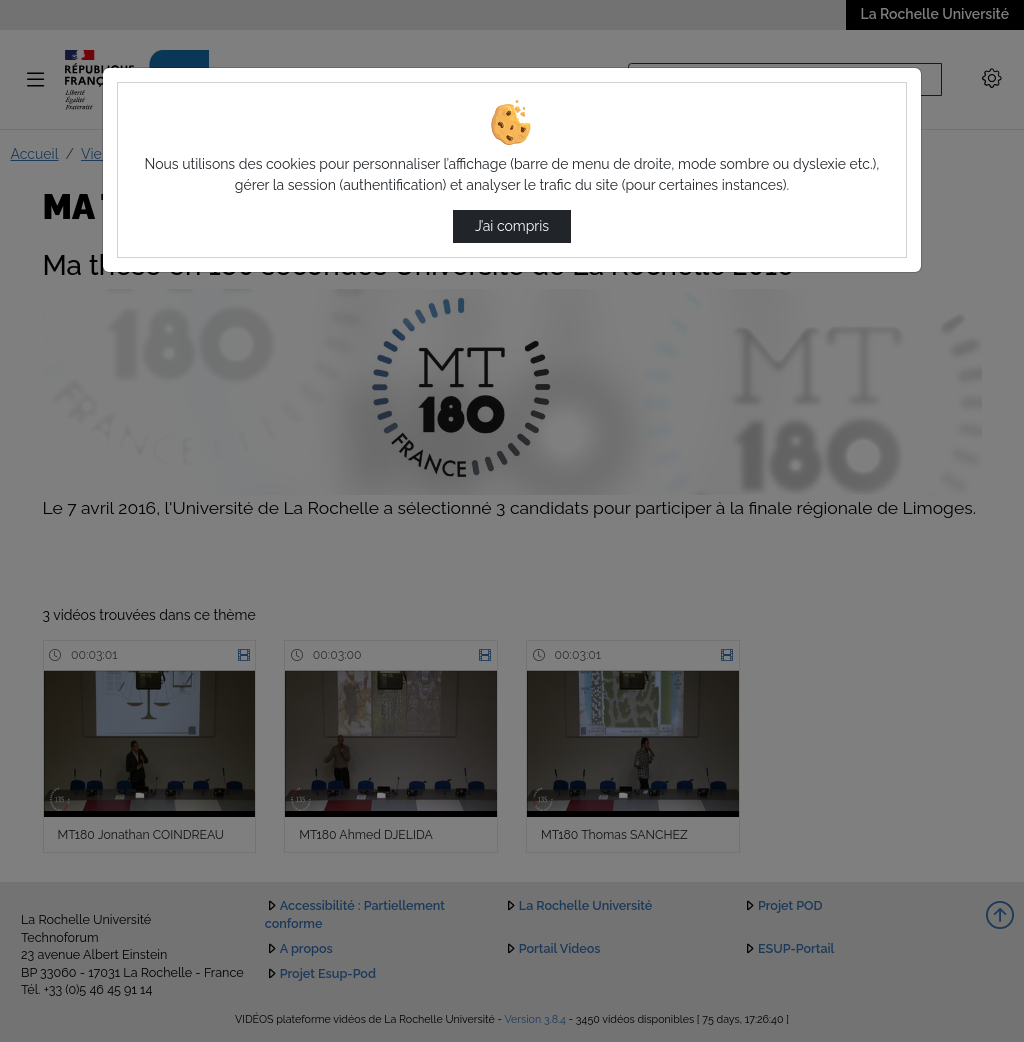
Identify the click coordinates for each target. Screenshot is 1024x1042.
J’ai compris (512, 226)
